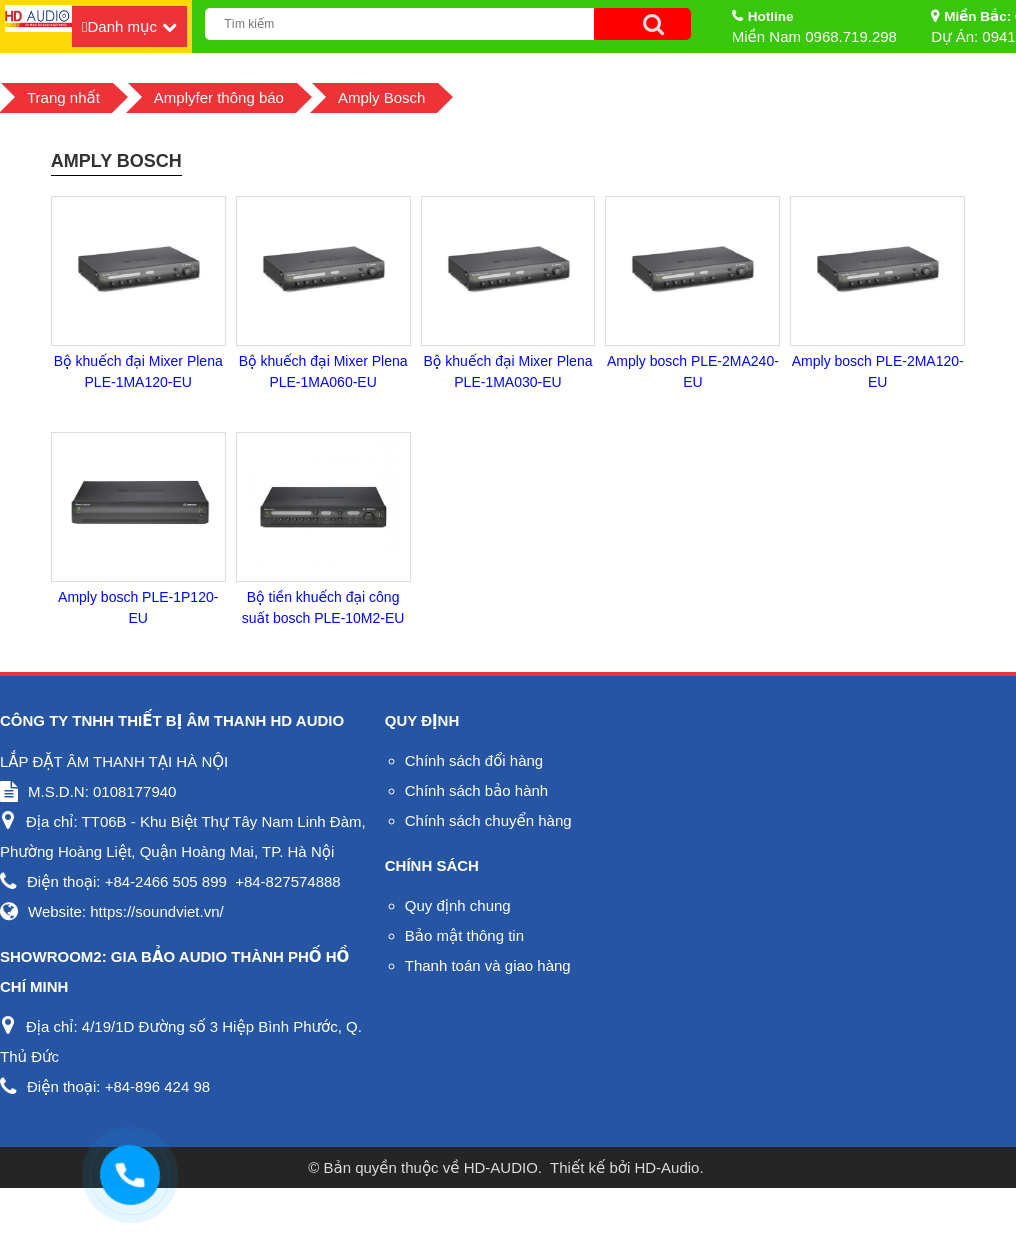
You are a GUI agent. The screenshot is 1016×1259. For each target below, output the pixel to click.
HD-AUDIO (501, 1167)
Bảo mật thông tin (464, 935)
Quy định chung (458, 905)
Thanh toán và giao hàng (488, 965)
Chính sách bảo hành (476, 790)
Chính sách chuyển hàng (488, 820)
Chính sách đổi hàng (474, 760)
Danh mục (122, 26)
